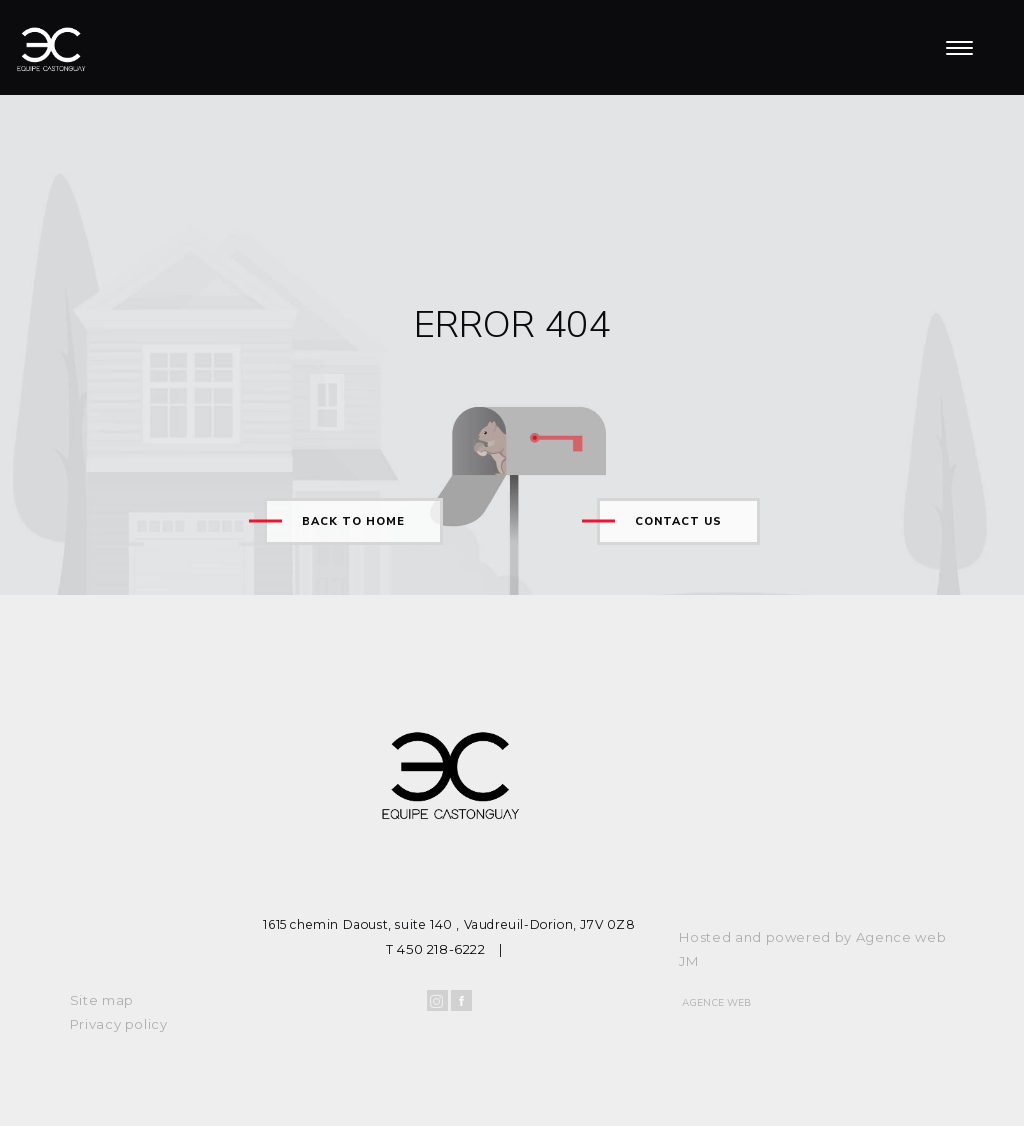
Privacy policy (119, 1024)
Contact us (678, 521)
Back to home (353, 521)
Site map (102, 1000)
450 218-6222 (441, 949)
